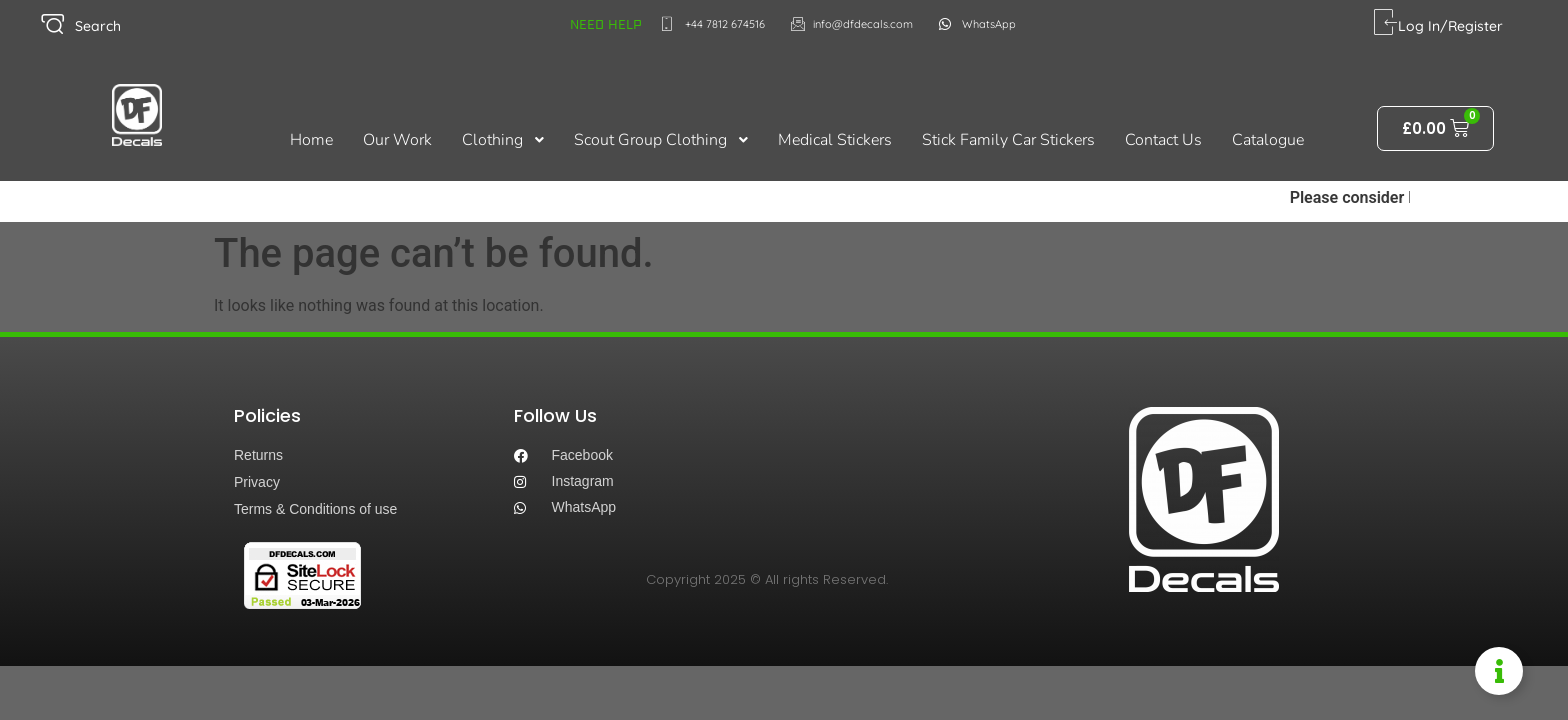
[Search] (52, 24)
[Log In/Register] (1385, 22)
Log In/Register (1450, 26)
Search (98, 26)
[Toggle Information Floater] (1499, 671)
